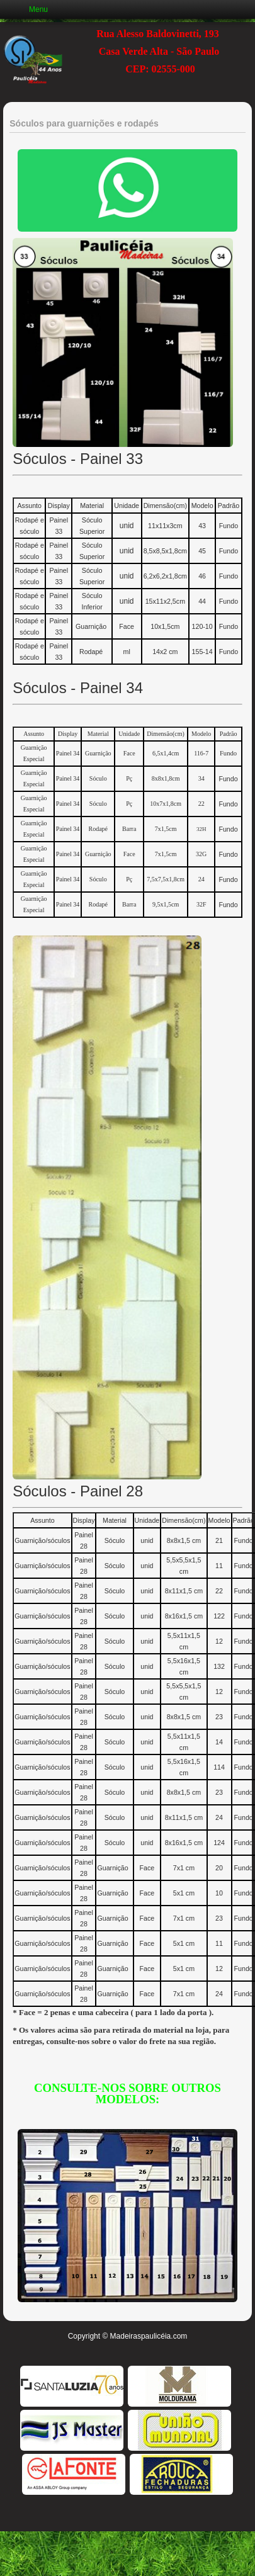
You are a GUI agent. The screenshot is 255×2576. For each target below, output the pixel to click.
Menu (38, 9)
